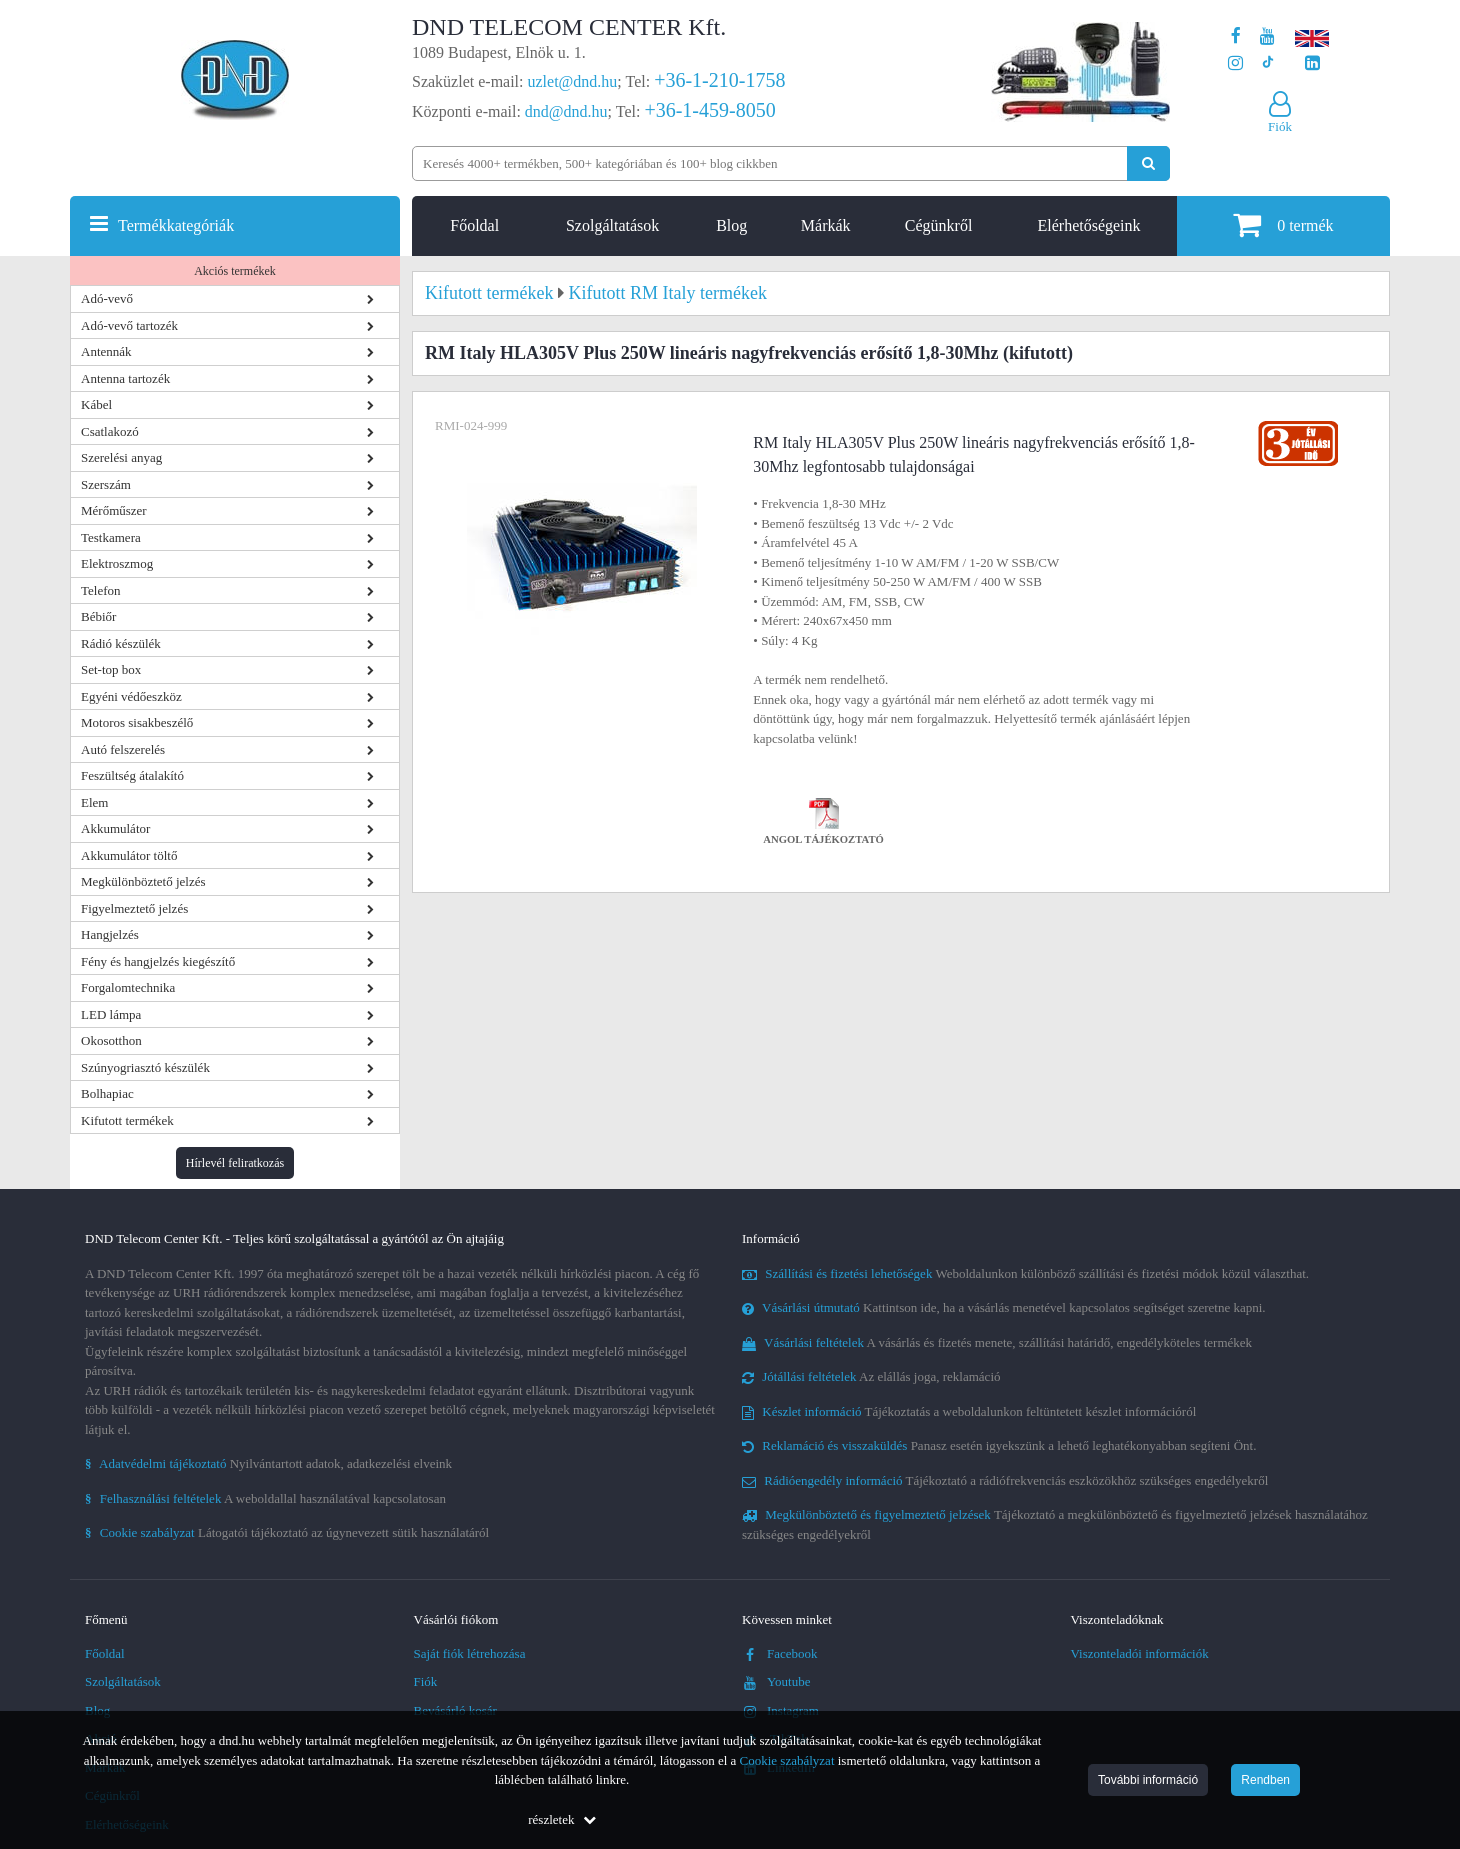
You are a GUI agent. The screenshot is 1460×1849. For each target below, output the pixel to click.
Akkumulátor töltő (129, 855)
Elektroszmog (117, 563)
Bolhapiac (107, 1093)
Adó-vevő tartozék (129, 325)
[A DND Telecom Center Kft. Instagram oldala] (1235, 63)
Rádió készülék (121, 643)
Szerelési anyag (121, 457)
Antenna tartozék (125, 378)
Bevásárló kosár (455, 1710)
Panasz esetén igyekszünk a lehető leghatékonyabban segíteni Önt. (999, 1445)
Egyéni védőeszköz (131, 696)
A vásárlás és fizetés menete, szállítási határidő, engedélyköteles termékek (997, 1342)
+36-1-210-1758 (719, 80)
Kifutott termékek (127, 1120)
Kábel (96, 404)
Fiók (426, 1681)
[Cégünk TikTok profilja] (1267, 63)
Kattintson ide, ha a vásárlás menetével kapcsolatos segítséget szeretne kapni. (1004, 1307)
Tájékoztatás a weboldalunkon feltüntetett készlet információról (969, 1411)
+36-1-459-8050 (709, 110)
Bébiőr (98, 616)
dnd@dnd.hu (566, 111)
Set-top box (111, 669)
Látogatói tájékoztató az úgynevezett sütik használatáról (287, 1532)
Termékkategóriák (176, 225)
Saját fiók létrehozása (470, 1653)
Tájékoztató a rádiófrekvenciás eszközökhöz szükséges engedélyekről (1005, 1480)
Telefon (101, 590)
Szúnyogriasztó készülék (145, 1067)
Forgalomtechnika (128, 987)
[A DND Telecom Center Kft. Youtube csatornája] (1267, 36)
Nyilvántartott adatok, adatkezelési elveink (268, 1463)
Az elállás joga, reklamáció (871, 1376)
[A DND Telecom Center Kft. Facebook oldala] (1236, 36)
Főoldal (474, 225)
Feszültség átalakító (132, 775)
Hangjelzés (110, 934)
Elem (94, 802)
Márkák (826, 225)
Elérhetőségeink (1088, 225)
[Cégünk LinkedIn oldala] (1312, 63)
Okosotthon (111, 1040)
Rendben (1265, 1780)
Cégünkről (939, 225)
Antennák (106, 351)
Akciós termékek (235, 271)
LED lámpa (111, 1014)
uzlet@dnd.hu (573, 81)
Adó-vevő (107, 298)
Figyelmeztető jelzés (134, 908)
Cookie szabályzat (787, 1760)
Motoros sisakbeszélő (137, 722)
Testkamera (111, 537)
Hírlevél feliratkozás (235, 1163)
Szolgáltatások (612, 225)
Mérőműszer (114, 510)
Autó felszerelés (123, 749)
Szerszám (106, 484)
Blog (731, 225)
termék (1283, 224)
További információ (1148, 1780)
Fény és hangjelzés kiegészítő (158, 961)
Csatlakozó (110, 431)
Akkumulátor (115, 828)
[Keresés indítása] (1148, 163)
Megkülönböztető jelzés (143, 881)
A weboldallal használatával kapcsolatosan (265, 1498)
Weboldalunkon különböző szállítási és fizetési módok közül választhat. (1025, 1273)
